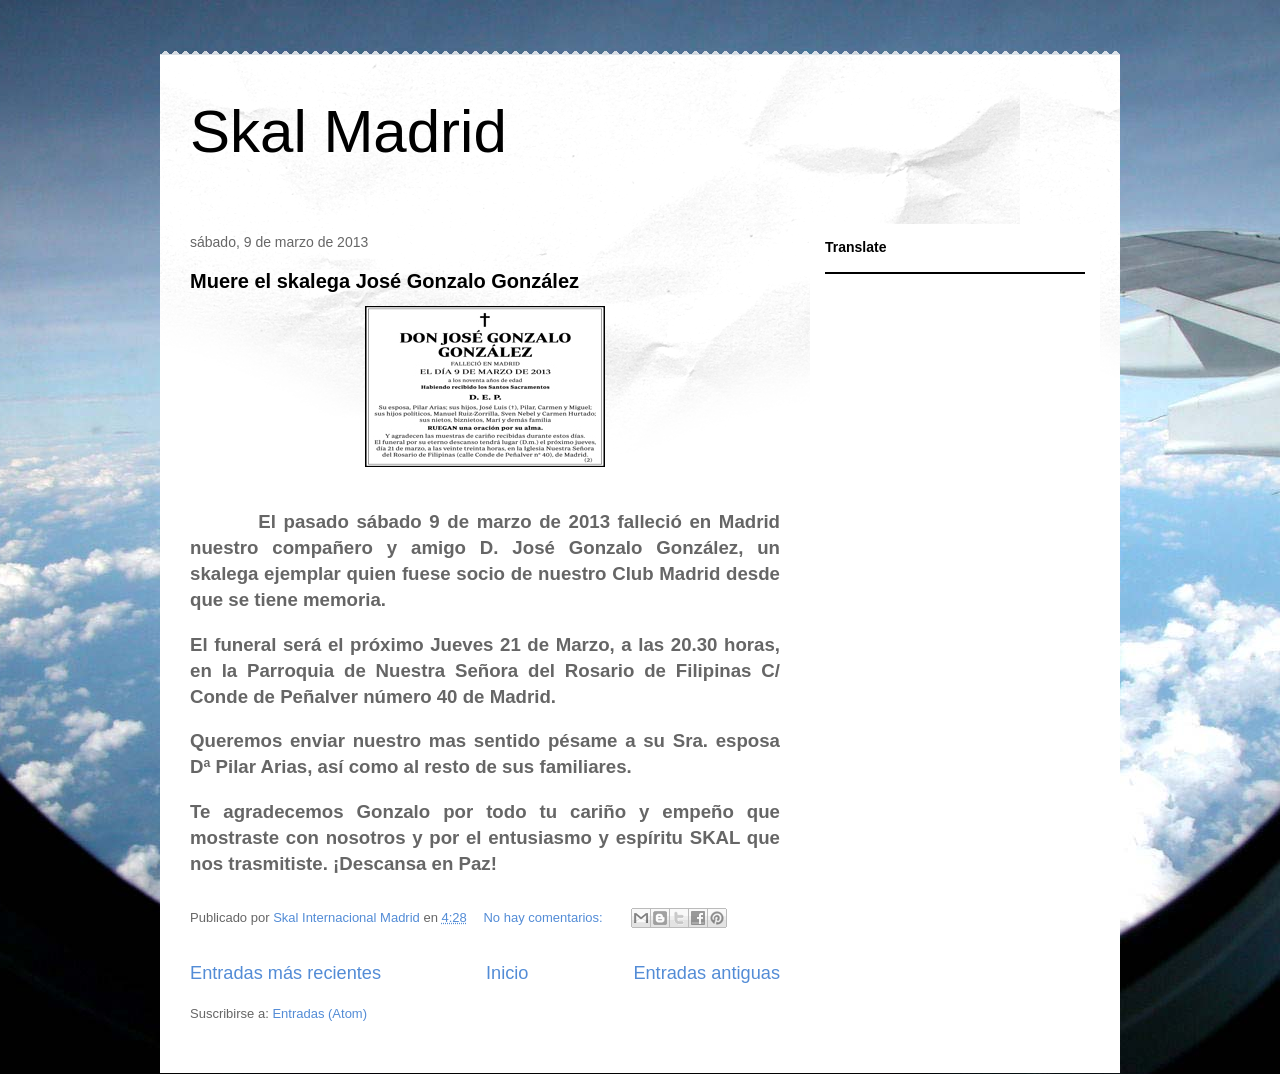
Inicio (507, 973)
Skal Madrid (348, 131)
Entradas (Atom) (319, 1013)
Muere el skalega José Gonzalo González (384, 281)
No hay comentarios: (544, 917)
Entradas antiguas (706, 973)
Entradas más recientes (285, 973)
